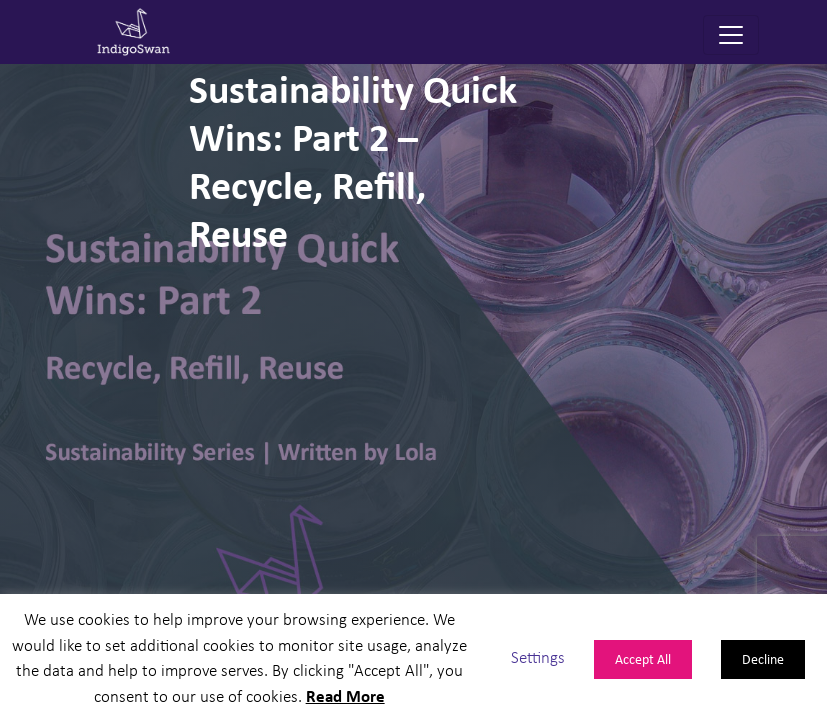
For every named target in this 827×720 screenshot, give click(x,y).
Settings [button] (538, 656)
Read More (345, 695)
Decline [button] (763, 658)
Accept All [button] (643, 658)
